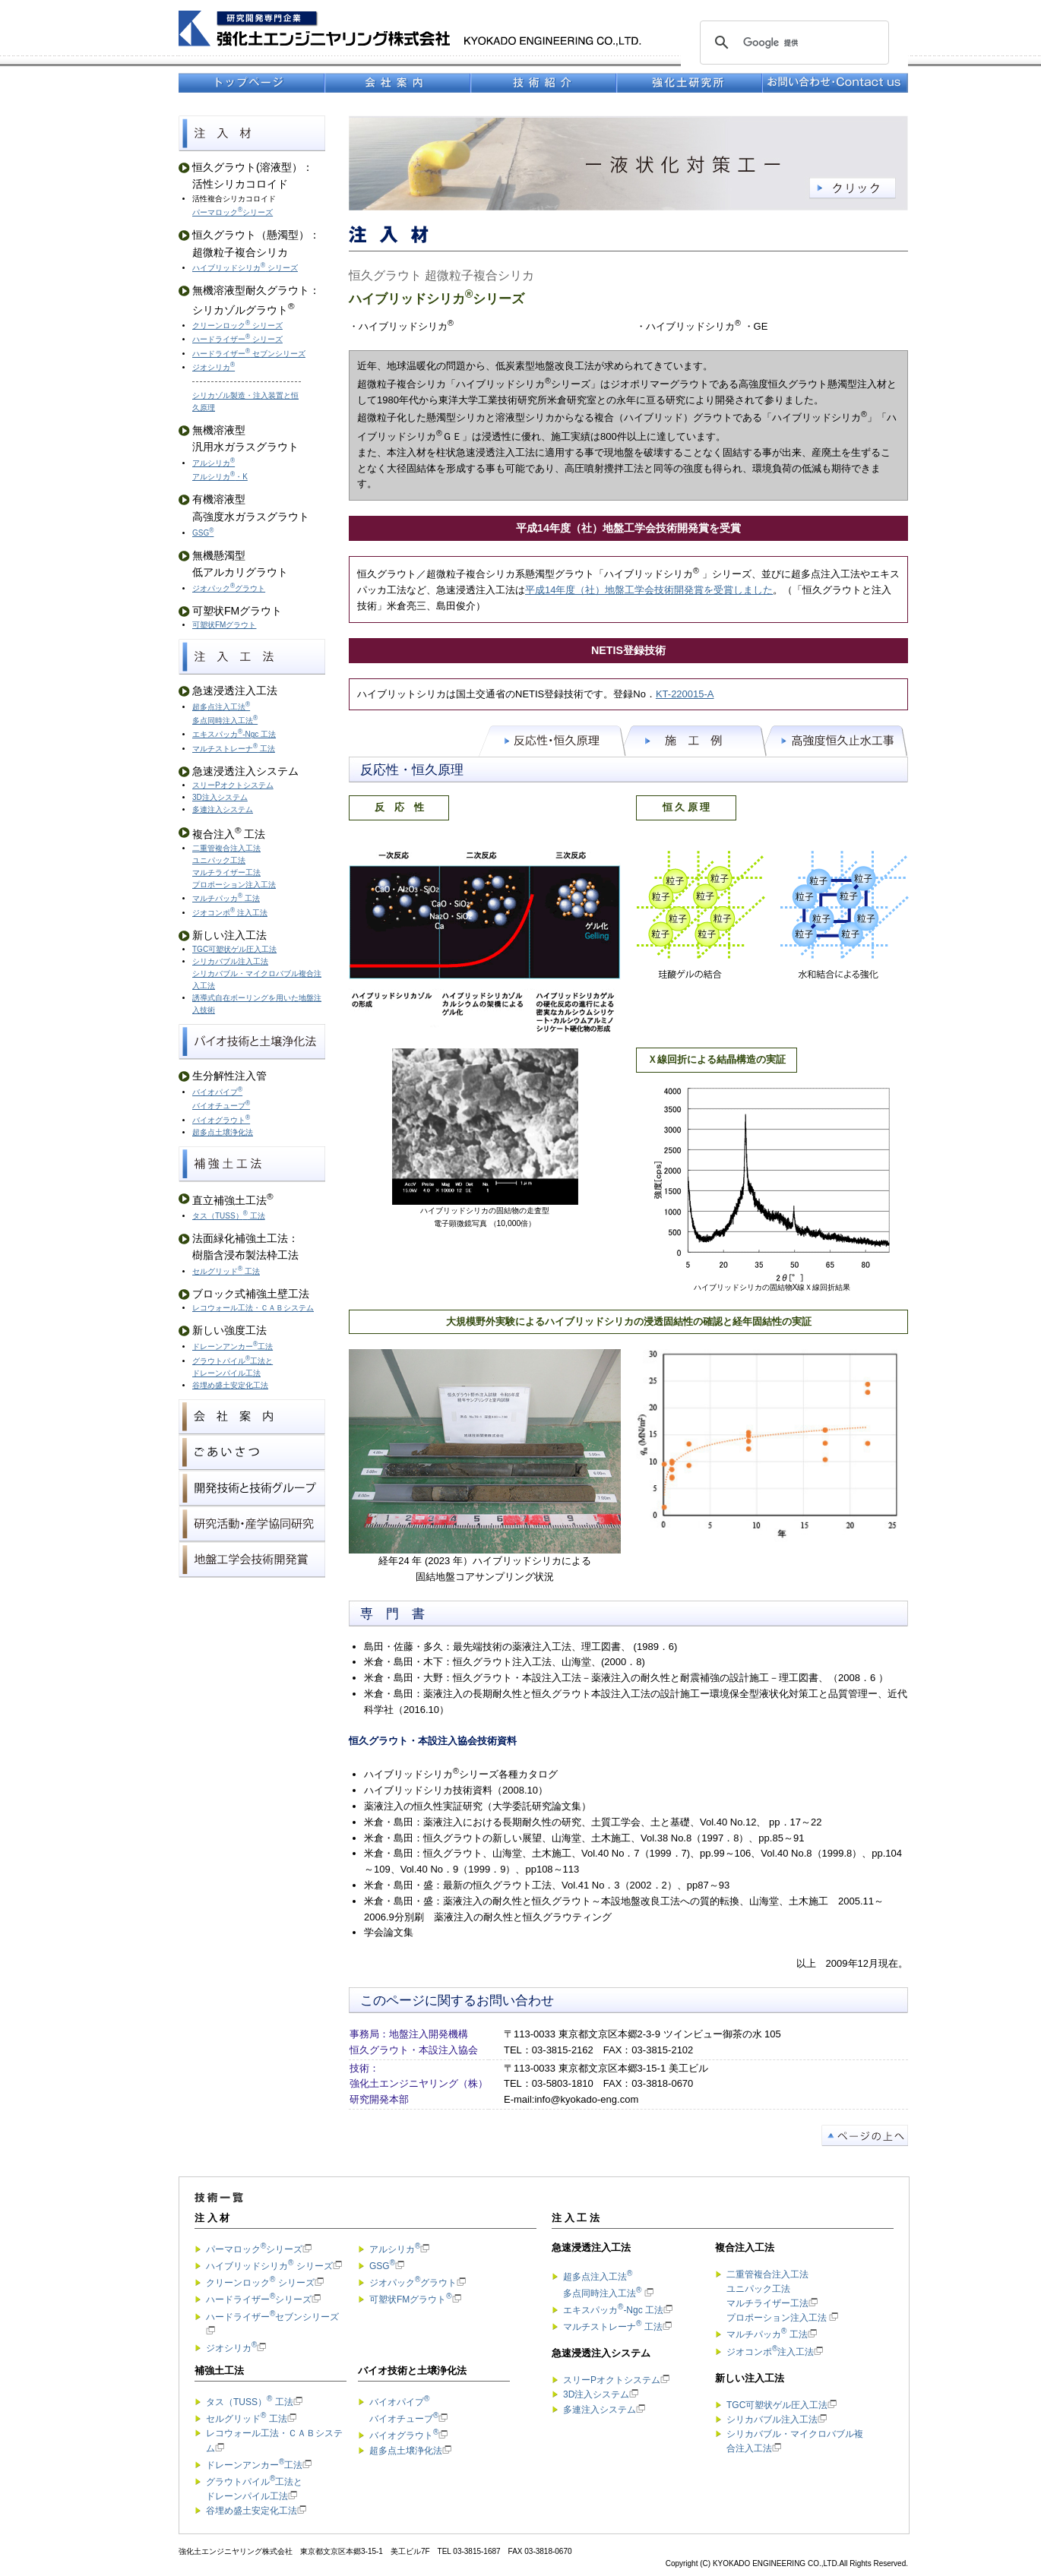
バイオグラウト (221, 1120)
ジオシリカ (213, 367)
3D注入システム (220, 797)
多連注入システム (222, 809)
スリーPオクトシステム (233, 785)
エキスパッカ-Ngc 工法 (234, 734)
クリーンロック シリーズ (237, 325)
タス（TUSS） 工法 (228, 1216)
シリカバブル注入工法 (772, 2419)
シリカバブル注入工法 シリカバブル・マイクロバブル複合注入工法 (256, 973)
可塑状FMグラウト (224, 625)
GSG (203, 533)
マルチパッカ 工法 (226, 898)
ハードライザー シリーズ (237, 339)
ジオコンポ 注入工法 (229, 913)
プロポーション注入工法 (234, 884)
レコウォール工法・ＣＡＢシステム (253, 1308)
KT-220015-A (685, 694)
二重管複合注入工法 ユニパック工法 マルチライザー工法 (226, 860)
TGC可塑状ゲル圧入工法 (234, 949)
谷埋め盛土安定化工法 (230, 1385)
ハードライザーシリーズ (259, 2299)
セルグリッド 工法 (226, 1271)
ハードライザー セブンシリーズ (248, 353)
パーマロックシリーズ (232, 212)
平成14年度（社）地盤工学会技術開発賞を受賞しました (649, 590)
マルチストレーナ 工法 (233, 748)
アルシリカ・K (220, 477)
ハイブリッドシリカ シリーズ (245, 268)
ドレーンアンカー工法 (232, 1346)
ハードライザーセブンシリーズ (272, 2317)
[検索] (792, 42)
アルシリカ (213, 463)
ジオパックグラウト (228, 588)
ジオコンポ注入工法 (770, 2352)
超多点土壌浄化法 (222, 1132)
